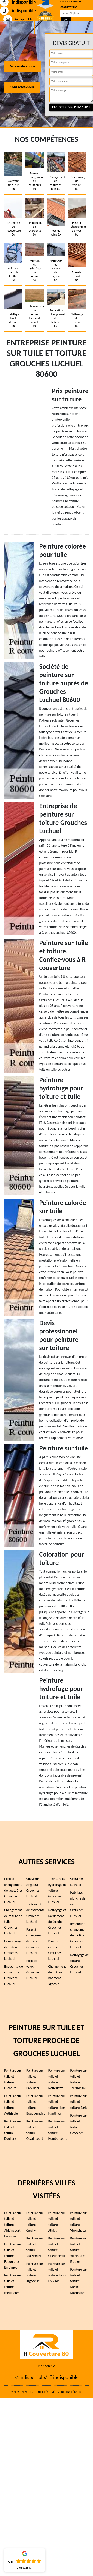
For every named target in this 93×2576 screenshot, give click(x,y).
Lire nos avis (24, 2567)
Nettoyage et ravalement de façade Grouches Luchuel (57, 1921)
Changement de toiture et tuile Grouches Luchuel (13, 1921)
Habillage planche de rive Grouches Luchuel (77, 1904)
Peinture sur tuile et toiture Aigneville (34, 2272)
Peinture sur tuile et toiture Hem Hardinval (56, 2104)
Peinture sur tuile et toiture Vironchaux (78, 2221)
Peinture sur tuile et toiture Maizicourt (34, 2247)
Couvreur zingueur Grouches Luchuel (33, 1887)
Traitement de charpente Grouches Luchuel (35, 1913)
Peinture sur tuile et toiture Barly (78, 2101)
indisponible (18, 10)
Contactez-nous (22, 87)
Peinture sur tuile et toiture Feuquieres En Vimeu (12, 2255)
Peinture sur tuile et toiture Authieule (12, 2104)
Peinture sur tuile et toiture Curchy (34, 2221)
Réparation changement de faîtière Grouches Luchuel (78, 1935)
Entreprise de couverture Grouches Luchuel (13, 1975)
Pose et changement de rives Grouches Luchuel (35, 1941)
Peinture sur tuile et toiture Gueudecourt (57, 2247)
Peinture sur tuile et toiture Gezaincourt (34, 2130)
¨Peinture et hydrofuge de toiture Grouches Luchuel (57, 1890)
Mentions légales (69, 2391)
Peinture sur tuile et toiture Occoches (78, 2124)
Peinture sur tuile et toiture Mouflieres (12, 2284)
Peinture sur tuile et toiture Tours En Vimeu (57, 2272)
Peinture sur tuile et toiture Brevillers (34, 2079)
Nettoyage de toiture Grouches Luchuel (79, 1963)
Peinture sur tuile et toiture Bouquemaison (35, 2104)
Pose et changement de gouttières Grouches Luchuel (13, 1890)
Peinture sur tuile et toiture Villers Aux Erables (78, 2250)
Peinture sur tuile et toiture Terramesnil (78, 2079)
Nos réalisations (22, 66)
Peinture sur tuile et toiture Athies (56, 2221)
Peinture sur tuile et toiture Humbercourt (57, 2130)
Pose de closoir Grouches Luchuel (55, 1950)
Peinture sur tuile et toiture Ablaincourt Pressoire (12, 2224)
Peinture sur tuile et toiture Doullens (12, 2130)
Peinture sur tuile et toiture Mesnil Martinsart (78, 2281)
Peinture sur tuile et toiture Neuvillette (56, 2079)
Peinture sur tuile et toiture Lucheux (12, 2079)
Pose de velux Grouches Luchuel (33, 1969)
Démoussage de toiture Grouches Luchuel (13, 1950)
